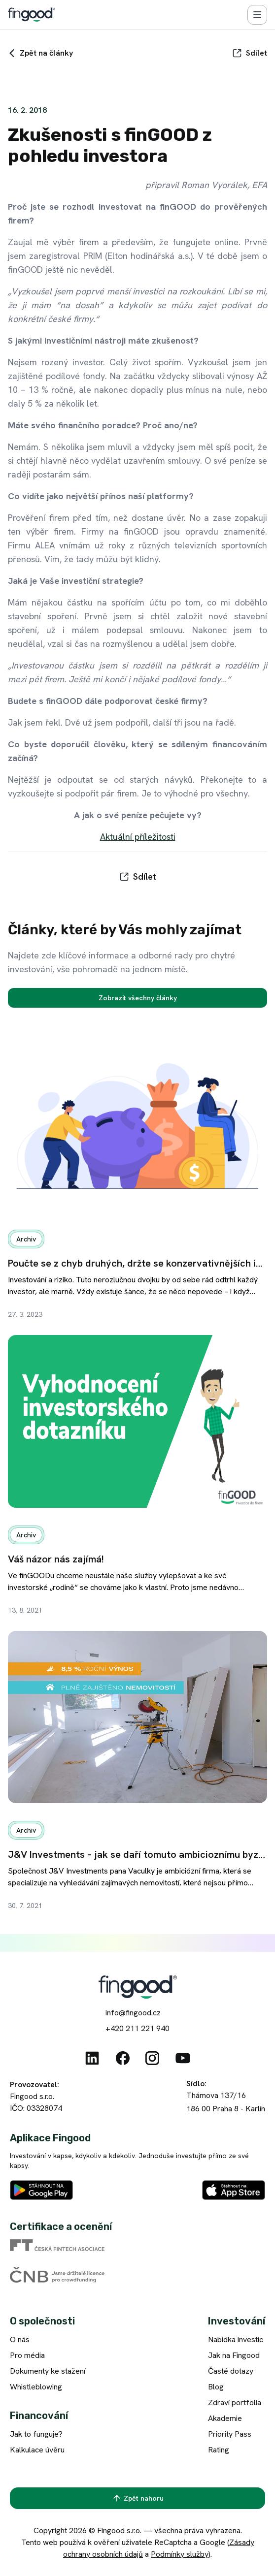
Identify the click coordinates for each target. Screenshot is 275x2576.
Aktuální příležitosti (137, 836)
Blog (216, 2387)
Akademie (225, 2418)
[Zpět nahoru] (137, 2498)
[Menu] (257, 15)
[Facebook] (123, 2058)
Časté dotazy (230, 2371)
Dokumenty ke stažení (47, 2371)
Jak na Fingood (234, 2355)
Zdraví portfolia (234, 2402)
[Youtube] (183, 2058)
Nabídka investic (235, 2339)
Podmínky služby (179, 2554)
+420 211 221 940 (137, 2028)
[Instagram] (152, 2058)
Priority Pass (229, 2434)
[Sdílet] (249, 53)
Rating (218, 2450)
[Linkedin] (92, 2058)
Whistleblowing (36, 2387)
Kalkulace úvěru (37, 2450)
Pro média (27, 2355)
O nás (20, 2339)
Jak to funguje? (36, 2434)
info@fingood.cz (133, 2012)
